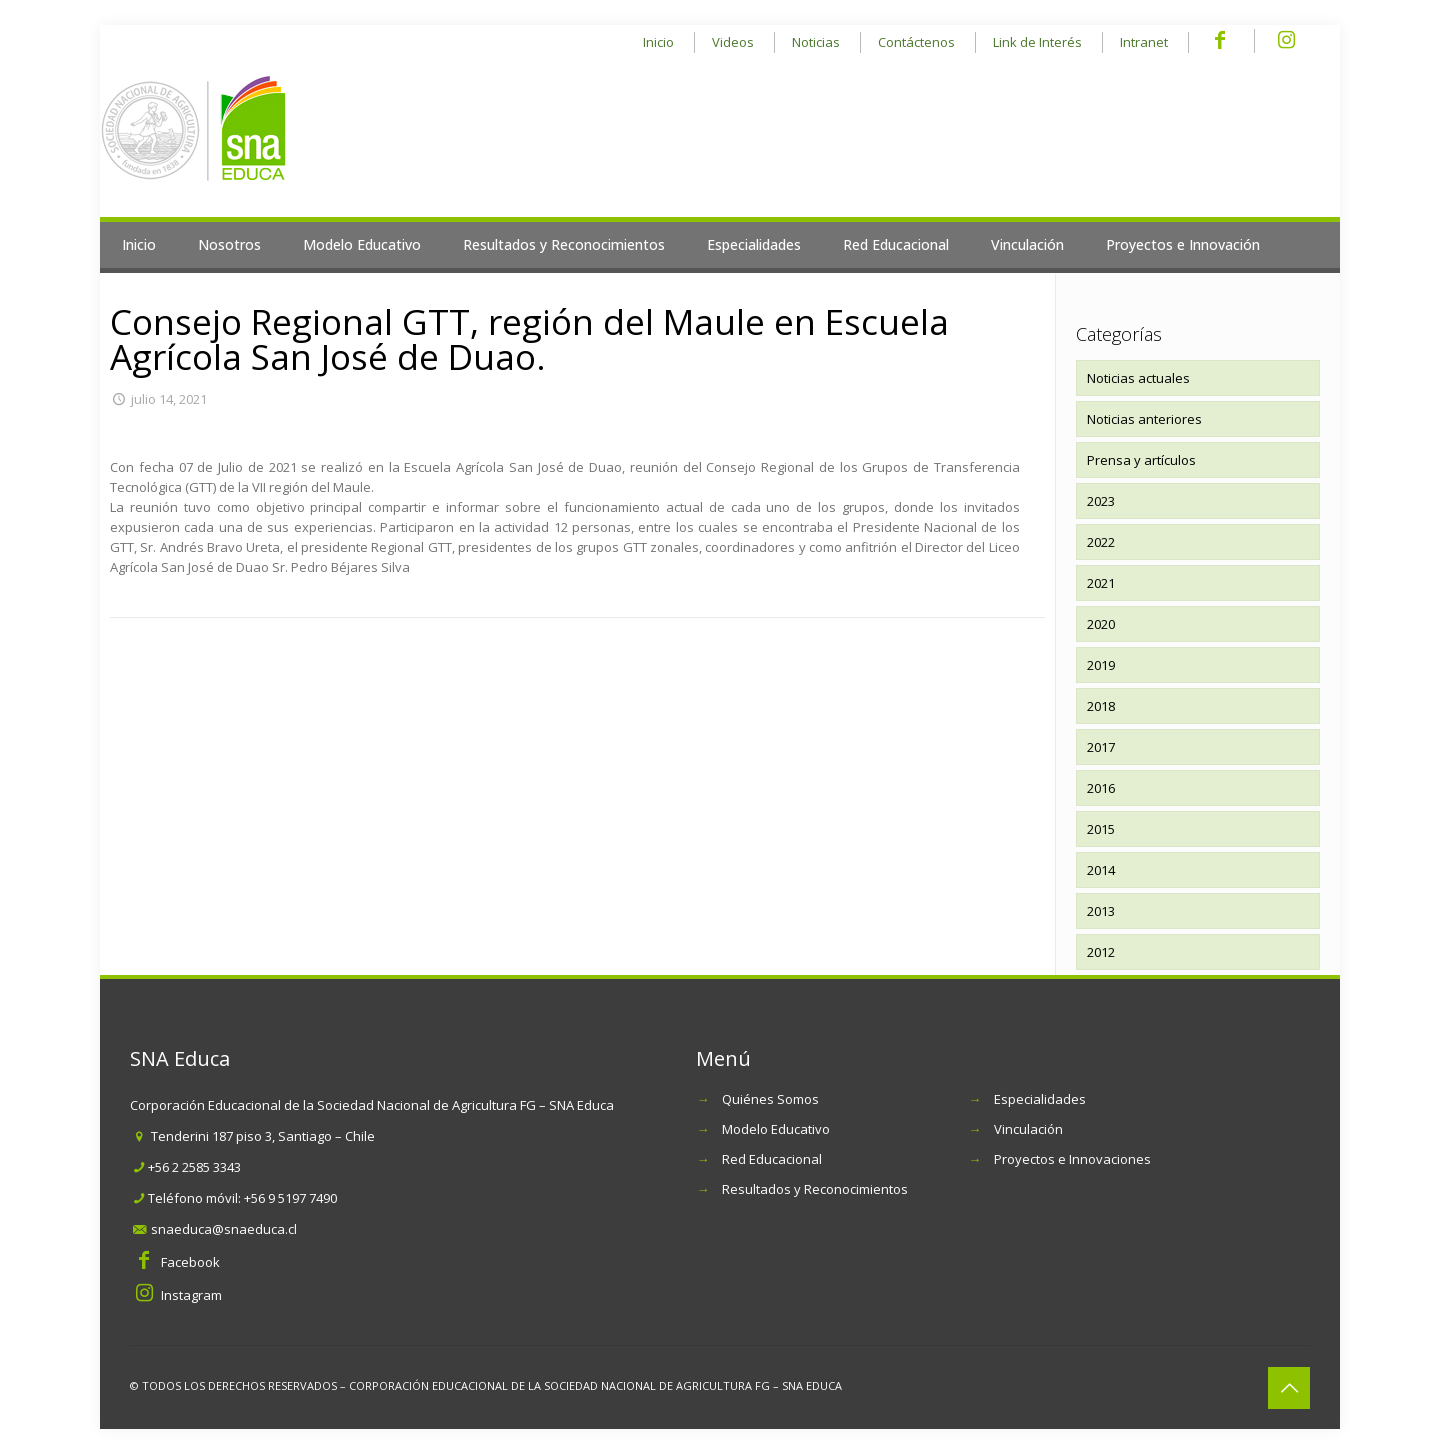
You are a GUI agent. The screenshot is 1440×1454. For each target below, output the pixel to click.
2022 (1101, 542)
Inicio (658, 42)
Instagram (191, 1295)
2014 (1101, 870)
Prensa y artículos (1141, 460)
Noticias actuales (1138, 378)
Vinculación (1028, 1129)
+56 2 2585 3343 (194, 1167)
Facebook (190, 1262)
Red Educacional (772, 1159)
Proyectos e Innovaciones (1072, 1159)
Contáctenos (916, 42)
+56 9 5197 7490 (290, 1198)
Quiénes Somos (770, 1099)
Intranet (1144, 42)
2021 (1101, 583)
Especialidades (1040, 1099)
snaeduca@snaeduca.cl (224, 1229)
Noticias (816, 42)
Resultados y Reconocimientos (815, 1189)
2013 (1101, 911)
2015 (1101, 829)
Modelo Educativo (776, 1129)
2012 (1101, 952)
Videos (733, 42)
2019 (1101, 665)
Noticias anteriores (1144, 419)
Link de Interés (1037, 42)
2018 (1101, 706)
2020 (1101, 624)
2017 (1101, 747)
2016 (1101, 788)
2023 (1101, 501)
